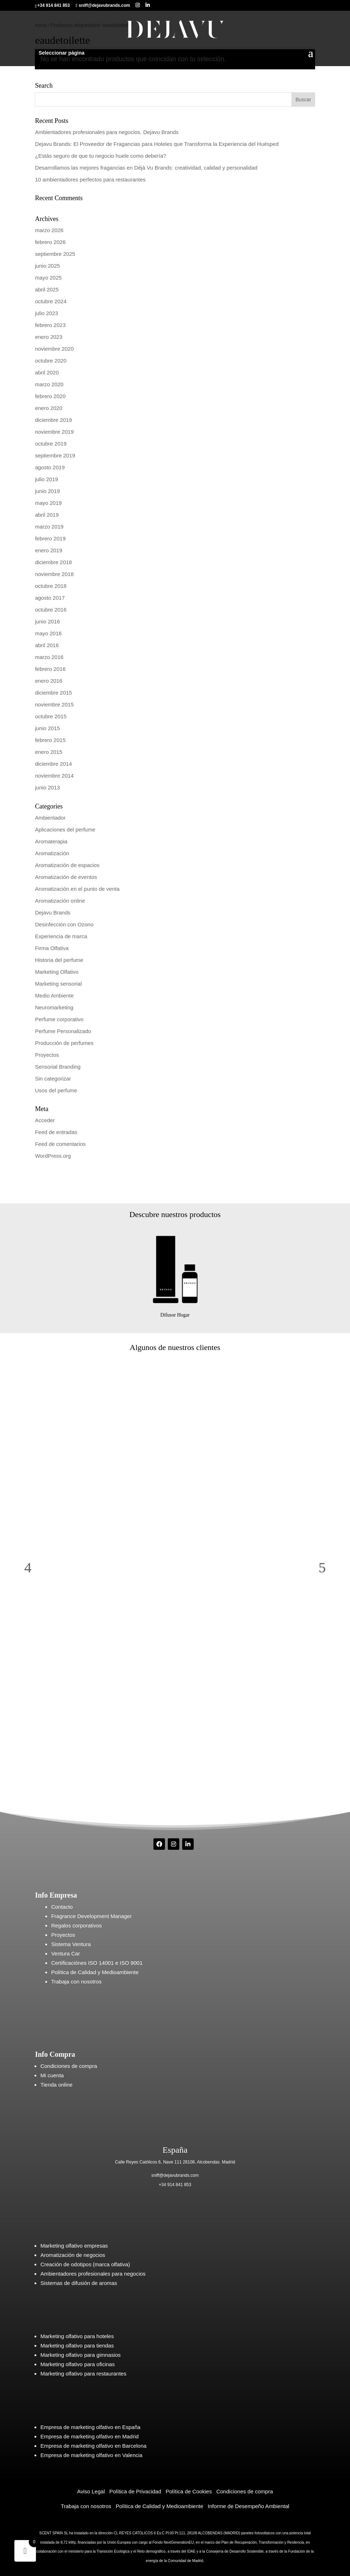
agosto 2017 (50, 598)
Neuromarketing (54, 1007)
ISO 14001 (100, 1963)
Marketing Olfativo (56, 972)
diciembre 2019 (53, 420)
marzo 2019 (49, 527)
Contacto (62, 1907)
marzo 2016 (49, 657)
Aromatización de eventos (66, 877)
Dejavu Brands (52, 912)
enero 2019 (48, 550)
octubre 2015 (50, 716)
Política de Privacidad (135, 2491)
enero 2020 (48, 408)
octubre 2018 (50, 586)
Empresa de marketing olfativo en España (90, 2427)
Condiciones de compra (68, 2066)
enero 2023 (48, 337)
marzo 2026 (49, 230)
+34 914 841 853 (175, 2184)
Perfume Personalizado (63, 1031)
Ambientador (50, 818)
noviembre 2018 (54, 574)
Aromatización (52, 853)
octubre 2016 (50, 610)
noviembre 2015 (54, 704)
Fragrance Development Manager (91, 1916)
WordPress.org (53, 1156)
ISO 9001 (131, 1963)
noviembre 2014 (54, 776)
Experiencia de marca (61, 936)
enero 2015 (48, 752)
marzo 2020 (49, 384)
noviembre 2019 (54, 432)
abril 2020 (47, 372)
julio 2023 (46, 313)
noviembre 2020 (54, 349)
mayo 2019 (48, 503)
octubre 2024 (50, 301)
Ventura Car (65, 1953)
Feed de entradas (56, 1132)
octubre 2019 (50, 444)
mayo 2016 (48, 633)
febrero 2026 (50, 242)
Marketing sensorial (58, 984)
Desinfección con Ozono (64, 924)
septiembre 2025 (55, 254)
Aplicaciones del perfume (65, 829)
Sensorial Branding (57, 1067)
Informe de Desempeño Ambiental (248, 2506)
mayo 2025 (48, 278)
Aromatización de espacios (67, 865)
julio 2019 (46, 479)
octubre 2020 (50, 361)
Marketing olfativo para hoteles (77, 2336)
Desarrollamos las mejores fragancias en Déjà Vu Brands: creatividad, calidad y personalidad (146, 168)
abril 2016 (47, 645)
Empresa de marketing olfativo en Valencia (91, 2455)
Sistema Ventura (71, 1944)
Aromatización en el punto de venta (77, 889)
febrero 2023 (50, 325)
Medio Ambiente (54, 995)
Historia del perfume (59, 960)
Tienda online (56, 2085)
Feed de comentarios (60, 1144)
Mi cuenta (52, 2075)
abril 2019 (47, 515)
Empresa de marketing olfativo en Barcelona (93, 2446)
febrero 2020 (50, 396)
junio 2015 (47, 728)
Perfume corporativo (59, 1019)
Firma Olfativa (51, 948)
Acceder (45, 1120)
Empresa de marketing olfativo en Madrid (89, 2436)
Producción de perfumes (64, 1043)
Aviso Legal (91, 2491)
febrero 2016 (50, 669)
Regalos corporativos (76, 1925)
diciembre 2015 (53, 693)
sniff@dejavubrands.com (175, 2175)
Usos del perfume (56, 1090)
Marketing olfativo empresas (74, 2246)
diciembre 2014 (53, 764)
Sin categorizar (53, 1078)
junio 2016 (47, 621)
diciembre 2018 (53, 562)
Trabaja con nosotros (76, 1981)
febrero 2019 (50, 538)
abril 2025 (47, 289)
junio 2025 (47, 266)
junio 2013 (47, 787)
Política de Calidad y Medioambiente (94, 1972)
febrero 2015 (50, 740)
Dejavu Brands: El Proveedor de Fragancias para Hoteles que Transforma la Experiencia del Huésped (156, 144)
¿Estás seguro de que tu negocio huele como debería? (100, 156)
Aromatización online (60, 901)
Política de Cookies (189, 2491)
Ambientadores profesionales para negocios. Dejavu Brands (106, 132)
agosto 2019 (50, 467)
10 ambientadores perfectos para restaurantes (90, 179)
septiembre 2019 (55, 455)
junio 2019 (47, 491)
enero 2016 (48, 681)
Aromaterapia (51, 841)
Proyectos (47, 1055)
